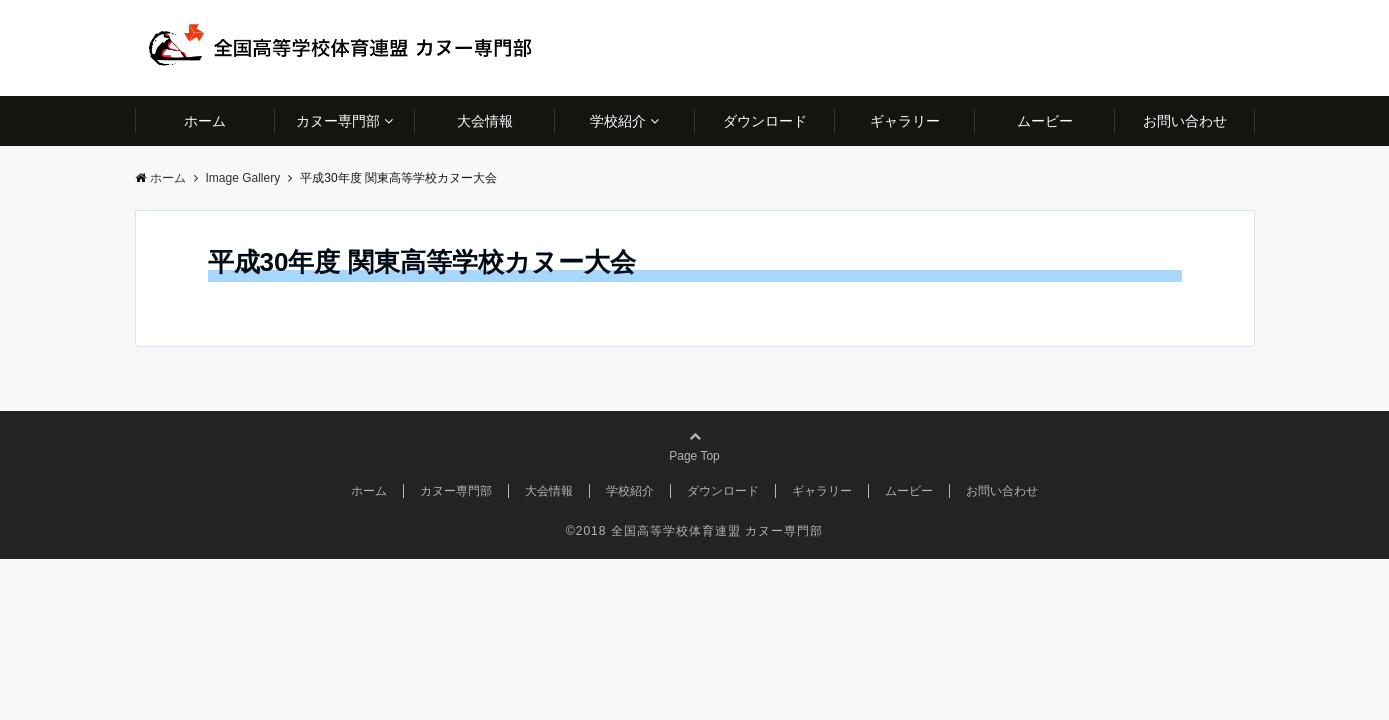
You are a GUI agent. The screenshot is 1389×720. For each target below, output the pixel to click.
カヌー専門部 (338, 121)
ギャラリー (905, 121)
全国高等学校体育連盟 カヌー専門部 (717, 531)
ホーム (205, 121)
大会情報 (485, 121)
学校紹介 (618, 121)
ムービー (1045, 121)
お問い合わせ (1185, 121)
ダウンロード (765, 121)
